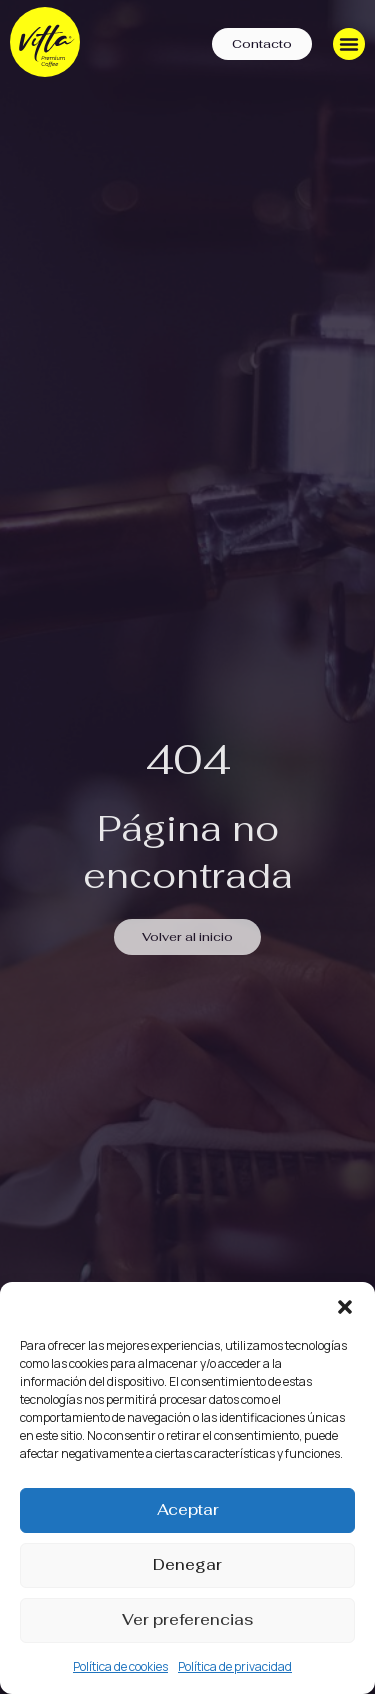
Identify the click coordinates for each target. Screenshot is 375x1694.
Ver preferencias (187, 1619)
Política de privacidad (235, 1666)
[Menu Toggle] (349, 44)
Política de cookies (120, 1666)
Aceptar (188, 1509)
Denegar (187, 1564)
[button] (345, 1307)
